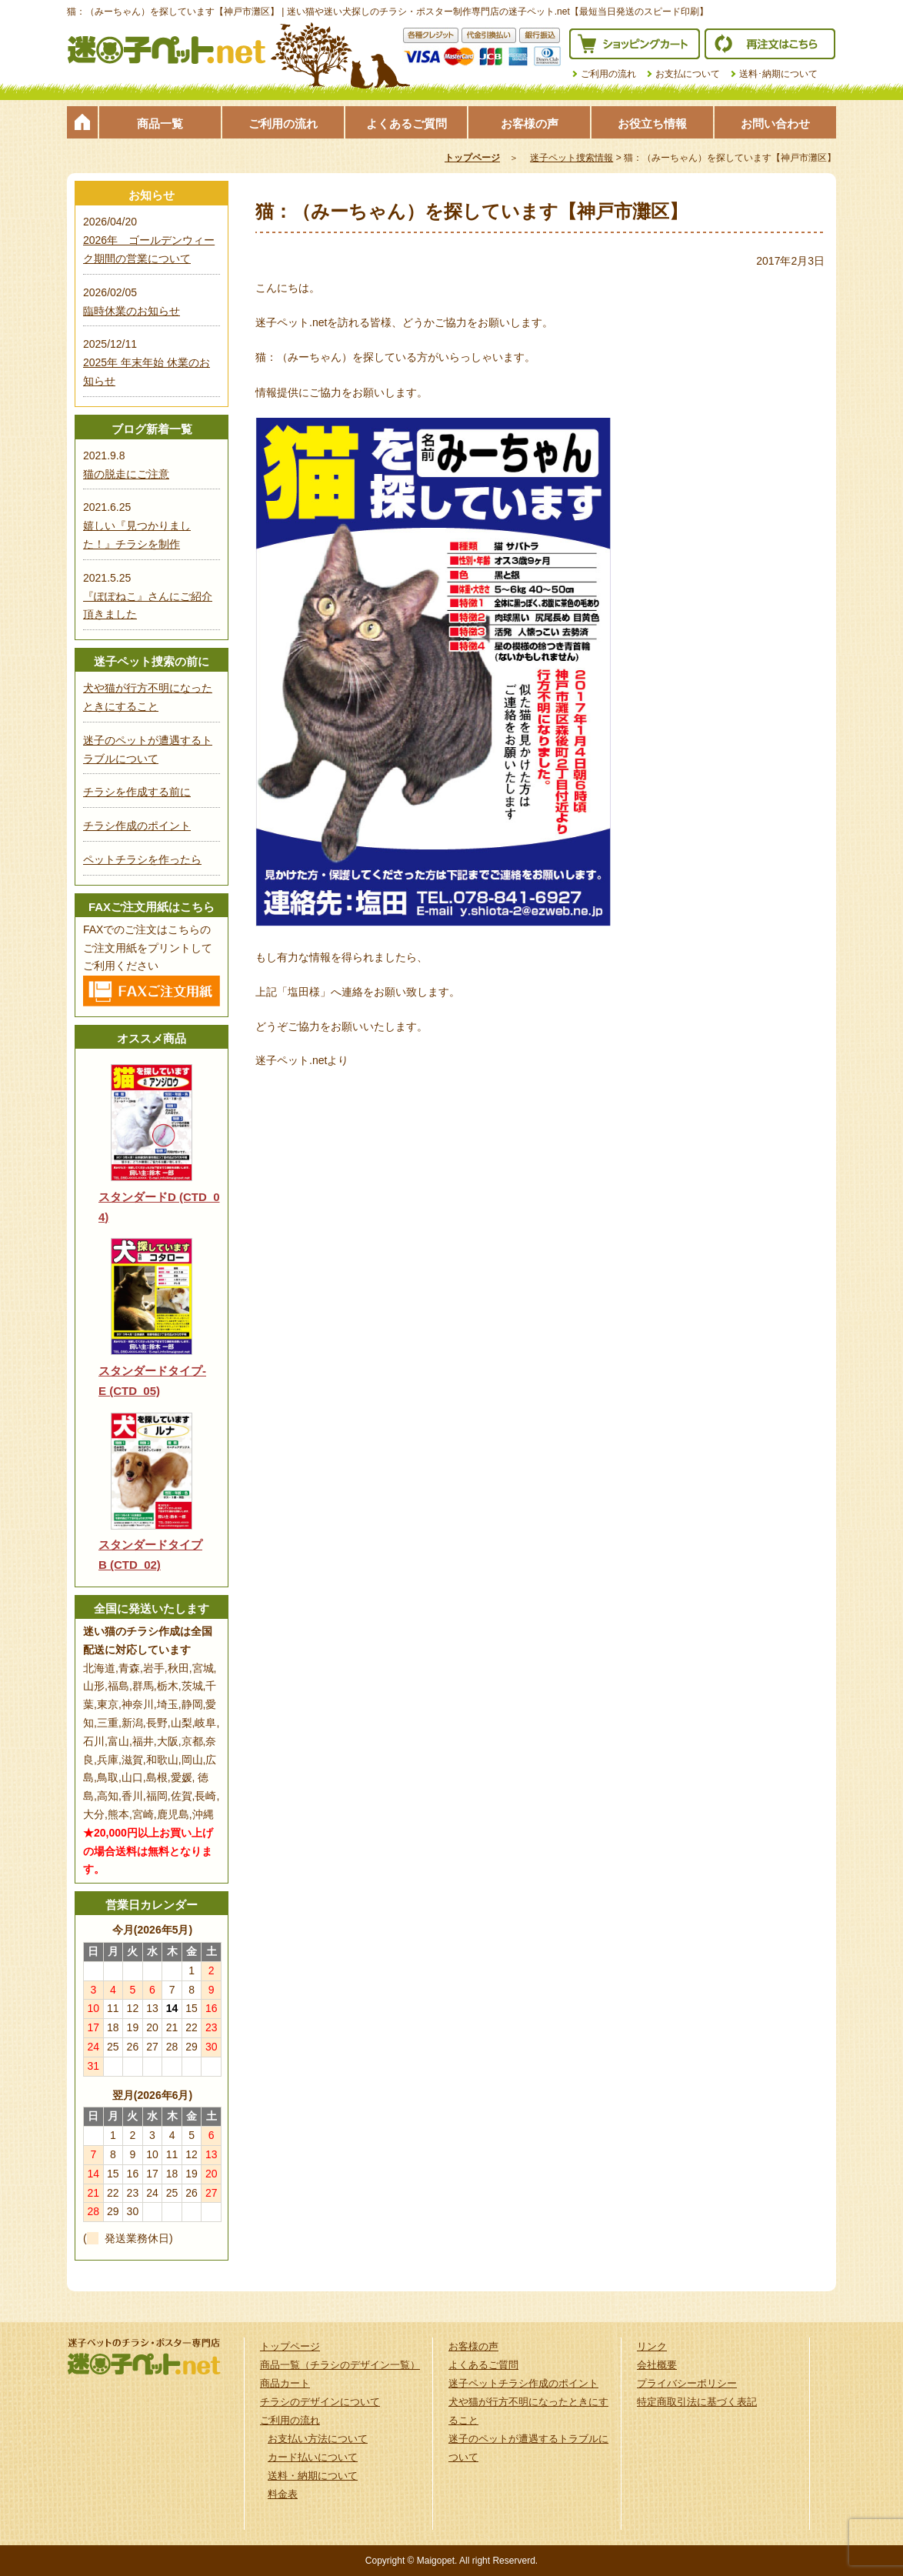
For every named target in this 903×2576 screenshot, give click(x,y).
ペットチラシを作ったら (142, 859)
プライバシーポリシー (687, 2383)
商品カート (285, 2383)
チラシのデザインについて (320, 2401)
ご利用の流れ (608, 73)
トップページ (82, 122)
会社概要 (657, 2365)
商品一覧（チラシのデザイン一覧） (340, 2365)
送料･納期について (778, 73)
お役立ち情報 (652, 123)
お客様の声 (529, 123)
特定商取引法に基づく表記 (697, 2401)
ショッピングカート (634, 43)
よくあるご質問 (406, 123)
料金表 (283, 2494)
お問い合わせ (775, 123)
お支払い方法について (318, 2438)
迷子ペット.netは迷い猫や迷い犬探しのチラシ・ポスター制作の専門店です (167, 50)
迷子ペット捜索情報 (571, 157)
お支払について (687, 73)
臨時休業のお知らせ (131, 311)
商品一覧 (160, 123)
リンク (652, 2346)
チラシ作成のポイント (137, 825)
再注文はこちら (770, 43)
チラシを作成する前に (137, 792)
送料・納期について (313, 2475)
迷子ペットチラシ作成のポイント (523, 2383)
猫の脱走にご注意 (126, 474)
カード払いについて (313, 2457)
